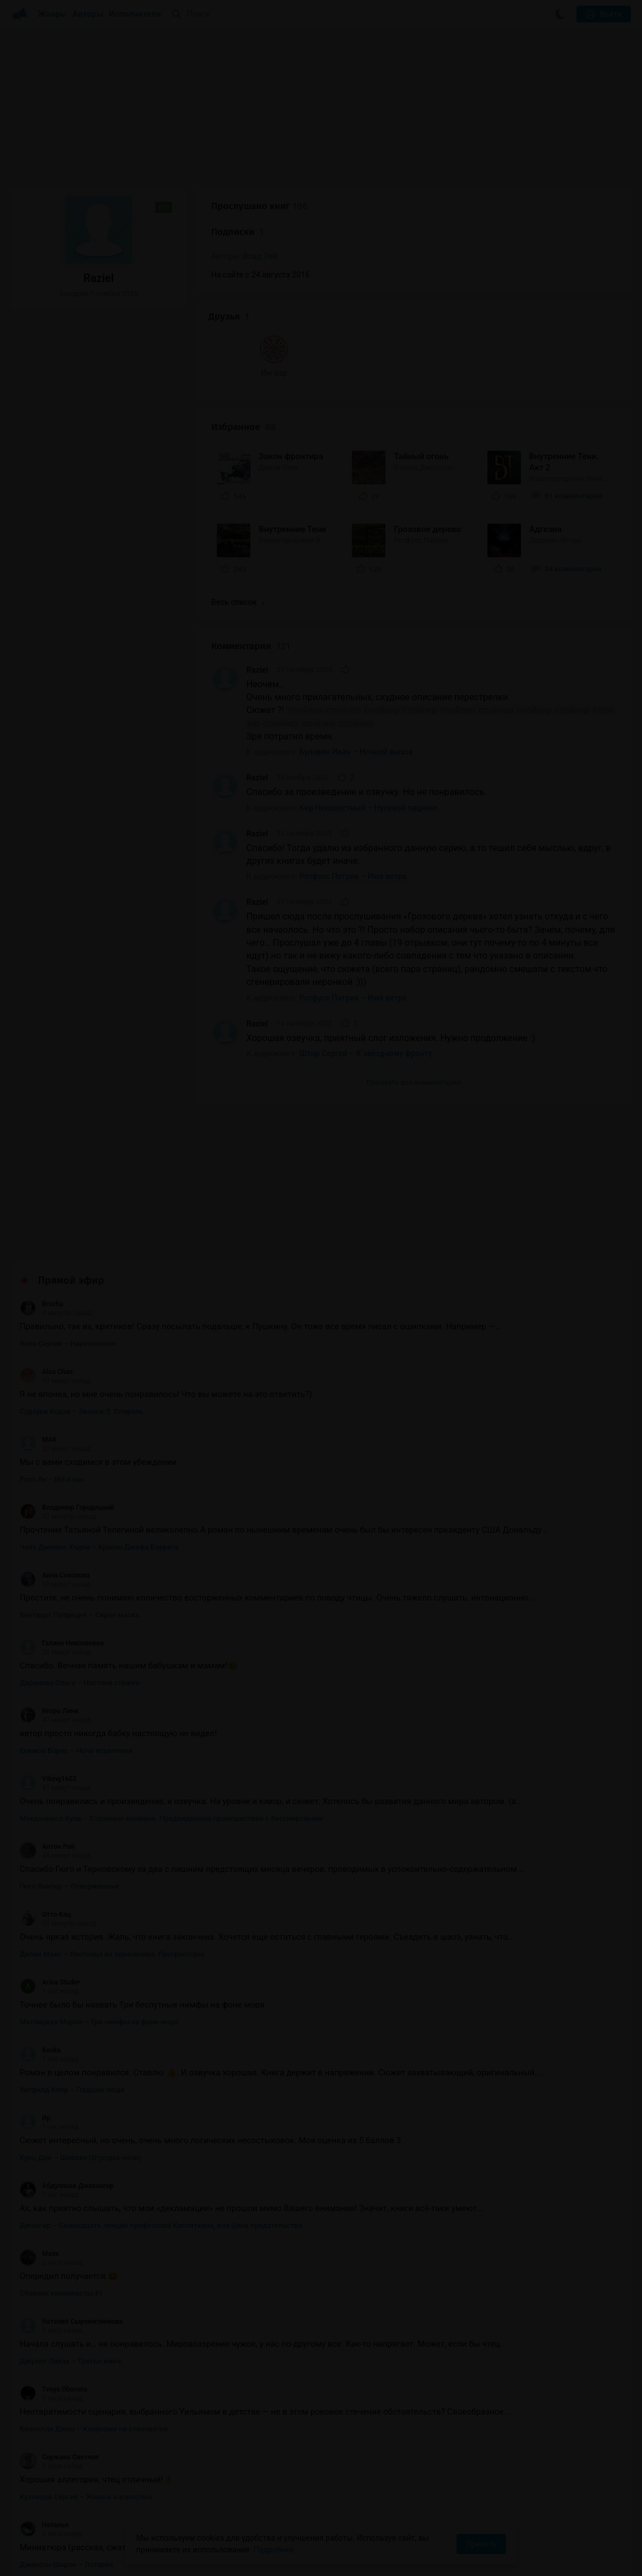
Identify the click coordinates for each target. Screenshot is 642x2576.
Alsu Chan (46, 1264)
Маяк (39, 2146)
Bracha (41, 1196)
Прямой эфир (71, 1173)
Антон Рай (47, 1739)
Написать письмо (521, 2557)
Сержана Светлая (59, 2349)
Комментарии (250, 539)
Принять (481, 2544)
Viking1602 (48, 1671)
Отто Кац (45, 1806)
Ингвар (47, 389)
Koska (40, 1942)
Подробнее (274, 2549)
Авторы (88, 14)
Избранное (243, 319)
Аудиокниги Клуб (55, 2559)
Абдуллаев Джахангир (67, 2078)
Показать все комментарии (414, 974)
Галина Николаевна (62, 1535)
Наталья (44, 2417)
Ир (35, 2010)
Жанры (52, 14)
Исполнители (135, 14)
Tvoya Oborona (53, 2281)
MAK (38, 1332)
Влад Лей (260, 256)
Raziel (257, 562)
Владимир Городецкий (67, 1399)
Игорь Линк (49, 1603)
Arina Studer (50, 1874)
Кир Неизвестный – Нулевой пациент (368, 700)
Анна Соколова (55, 1467)
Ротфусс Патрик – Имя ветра (352, 769)
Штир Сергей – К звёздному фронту (365, 945)
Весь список (238, 495)
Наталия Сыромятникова (71, 2213)
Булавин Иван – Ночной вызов (356, 644)
